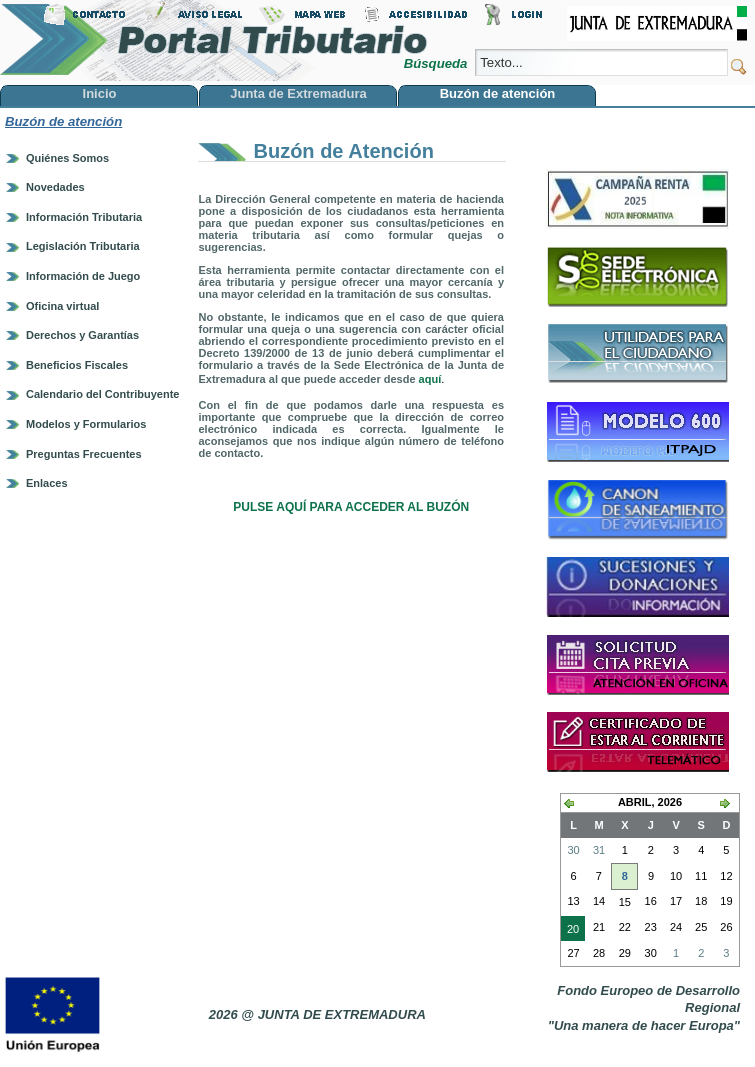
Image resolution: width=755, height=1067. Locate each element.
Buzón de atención (63, 121)
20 (570, 931)
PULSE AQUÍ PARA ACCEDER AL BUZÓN (351, 507)
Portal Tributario (214, 40)
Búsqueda (437, 63)
